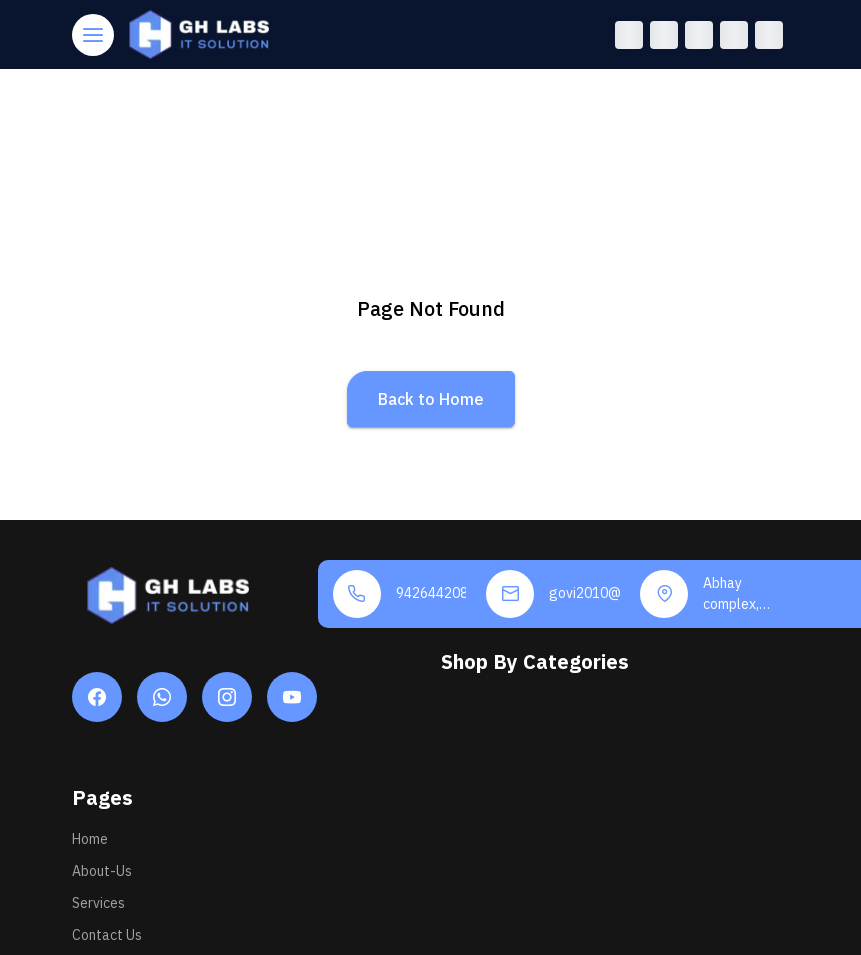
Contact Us (107, 935)
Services (98, 903)
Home (90, 839)
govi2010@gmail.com (584, 593)
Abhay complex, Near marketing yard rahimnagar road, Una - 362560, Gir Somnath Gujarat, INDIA (738, 594)
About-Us (102, 871)
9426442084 (431, 593)
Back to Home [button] (431, 399)
